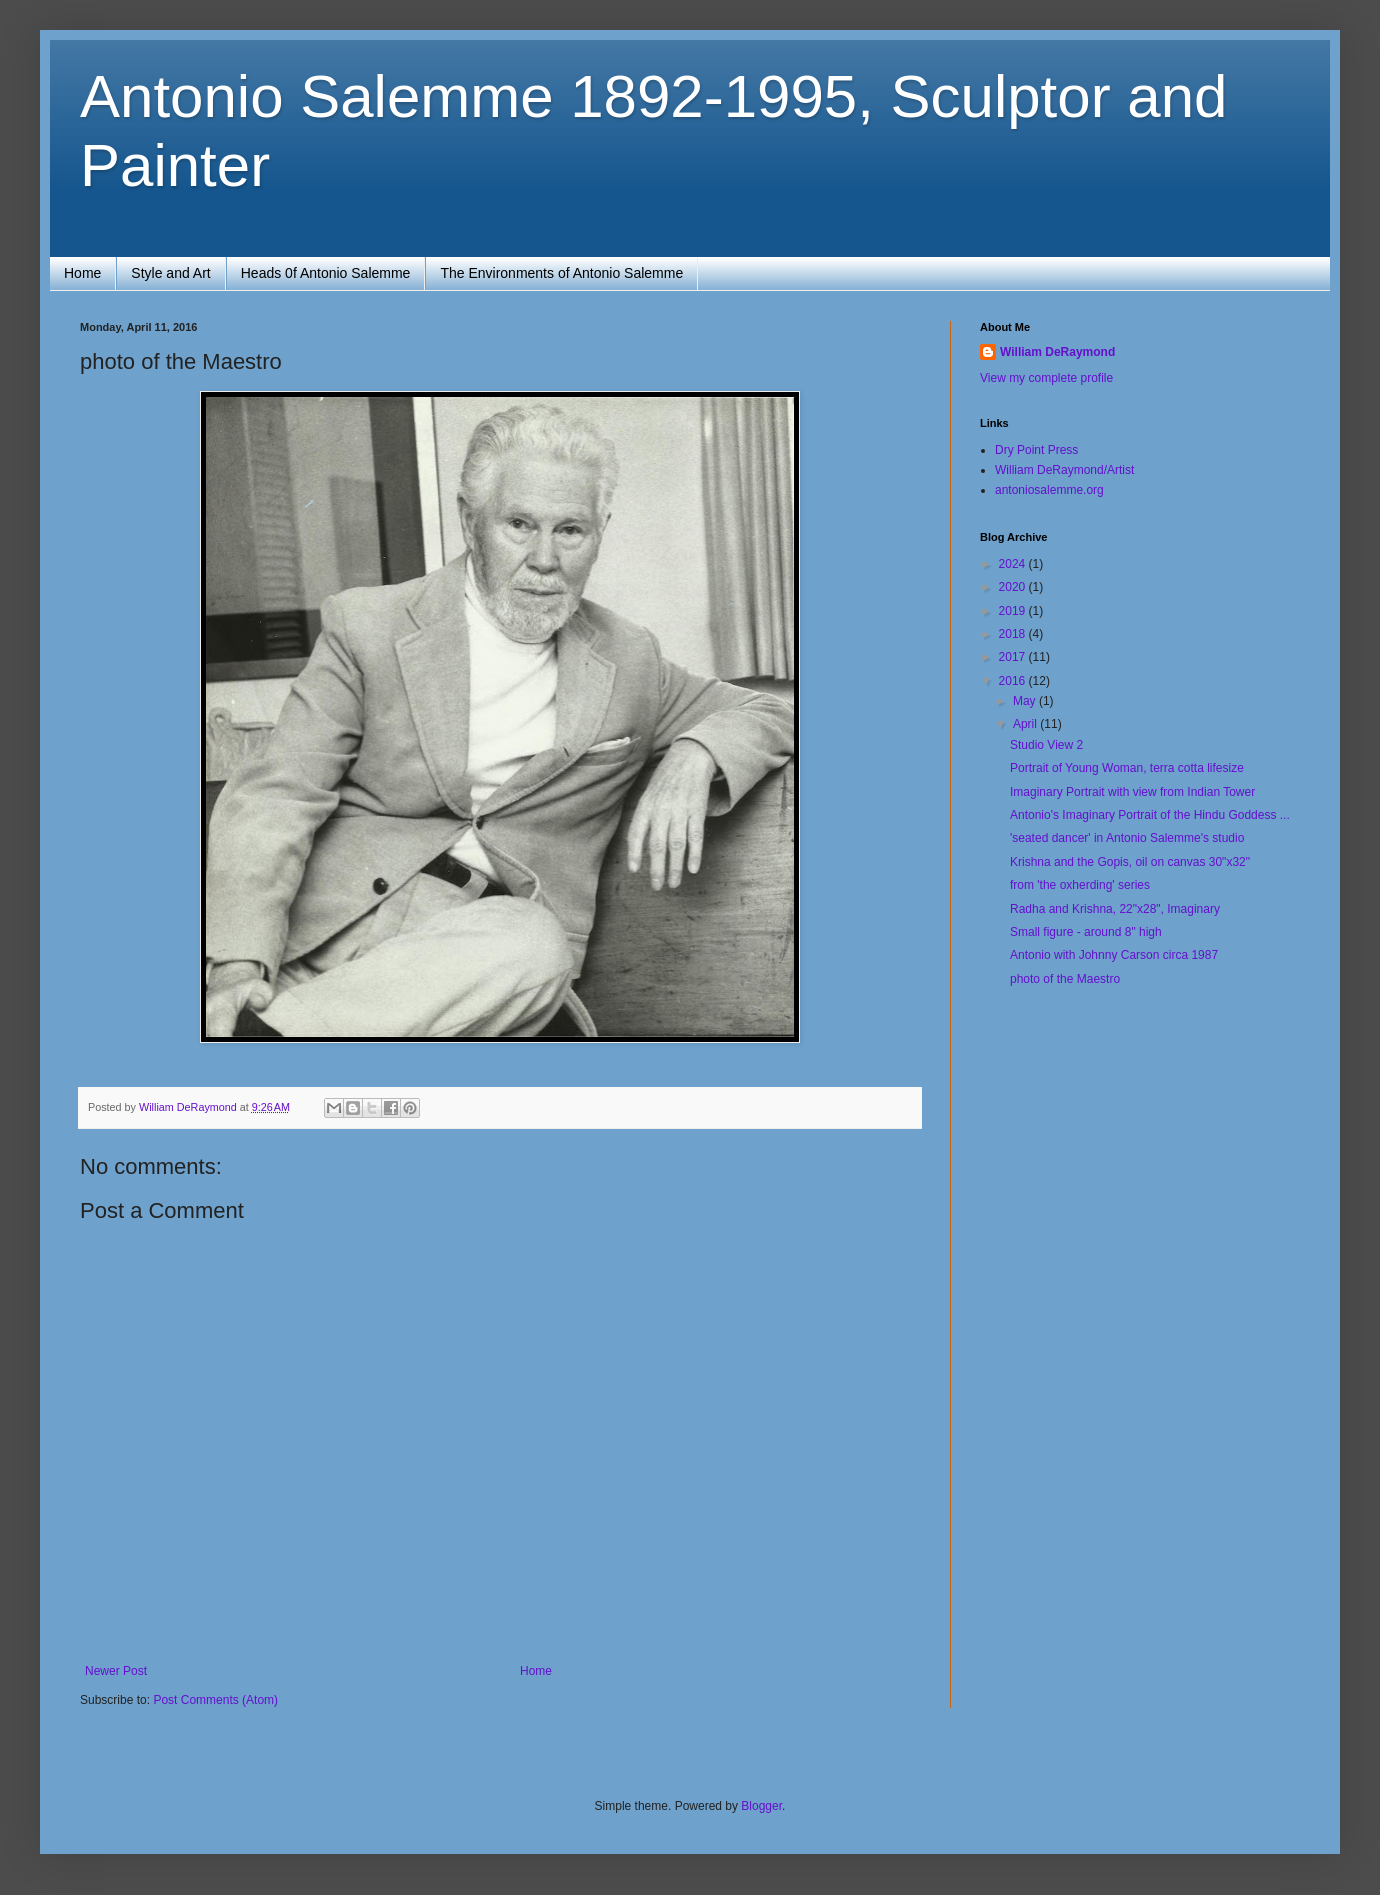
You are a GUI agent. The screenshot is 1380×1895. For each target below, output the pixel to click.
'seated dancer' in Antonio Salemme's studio (1127, 838)
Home (82, 273)
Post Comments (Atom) (215, 1700)
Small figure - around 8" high (1086, 932)
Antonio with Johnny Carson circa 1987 (1114, 955)
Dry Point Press (1036, 450)
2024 (1014, 564)
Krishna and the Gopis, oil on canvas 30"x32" (1130, 862)
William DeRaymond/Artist (1064, 470)
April (1026, 724)
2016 (1014, 681)
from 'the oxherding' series (1080, 885)
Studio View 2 (1046, 745)
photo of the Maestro (1065, 979)
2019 (1014, 611)
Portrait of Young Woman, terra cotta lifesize (1127, 768)
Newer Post (116, 1671)
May (1026, 701)
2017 (1014, 657)
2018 (1014, 634)
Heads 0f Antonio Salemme (326, 273)
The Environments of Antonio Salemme (561, 273)
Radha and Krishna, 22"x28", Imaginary (1115, 909)
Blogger (761, 1806)
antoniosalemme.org (1049, 490)
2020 (1014, 587)
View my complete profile (1046, 378)
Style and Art (170, 273)
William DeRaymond (1057, 352)
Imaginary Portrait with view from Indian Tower (1132, 792)
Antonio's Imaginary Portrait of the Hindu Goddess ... (1150, 815)
